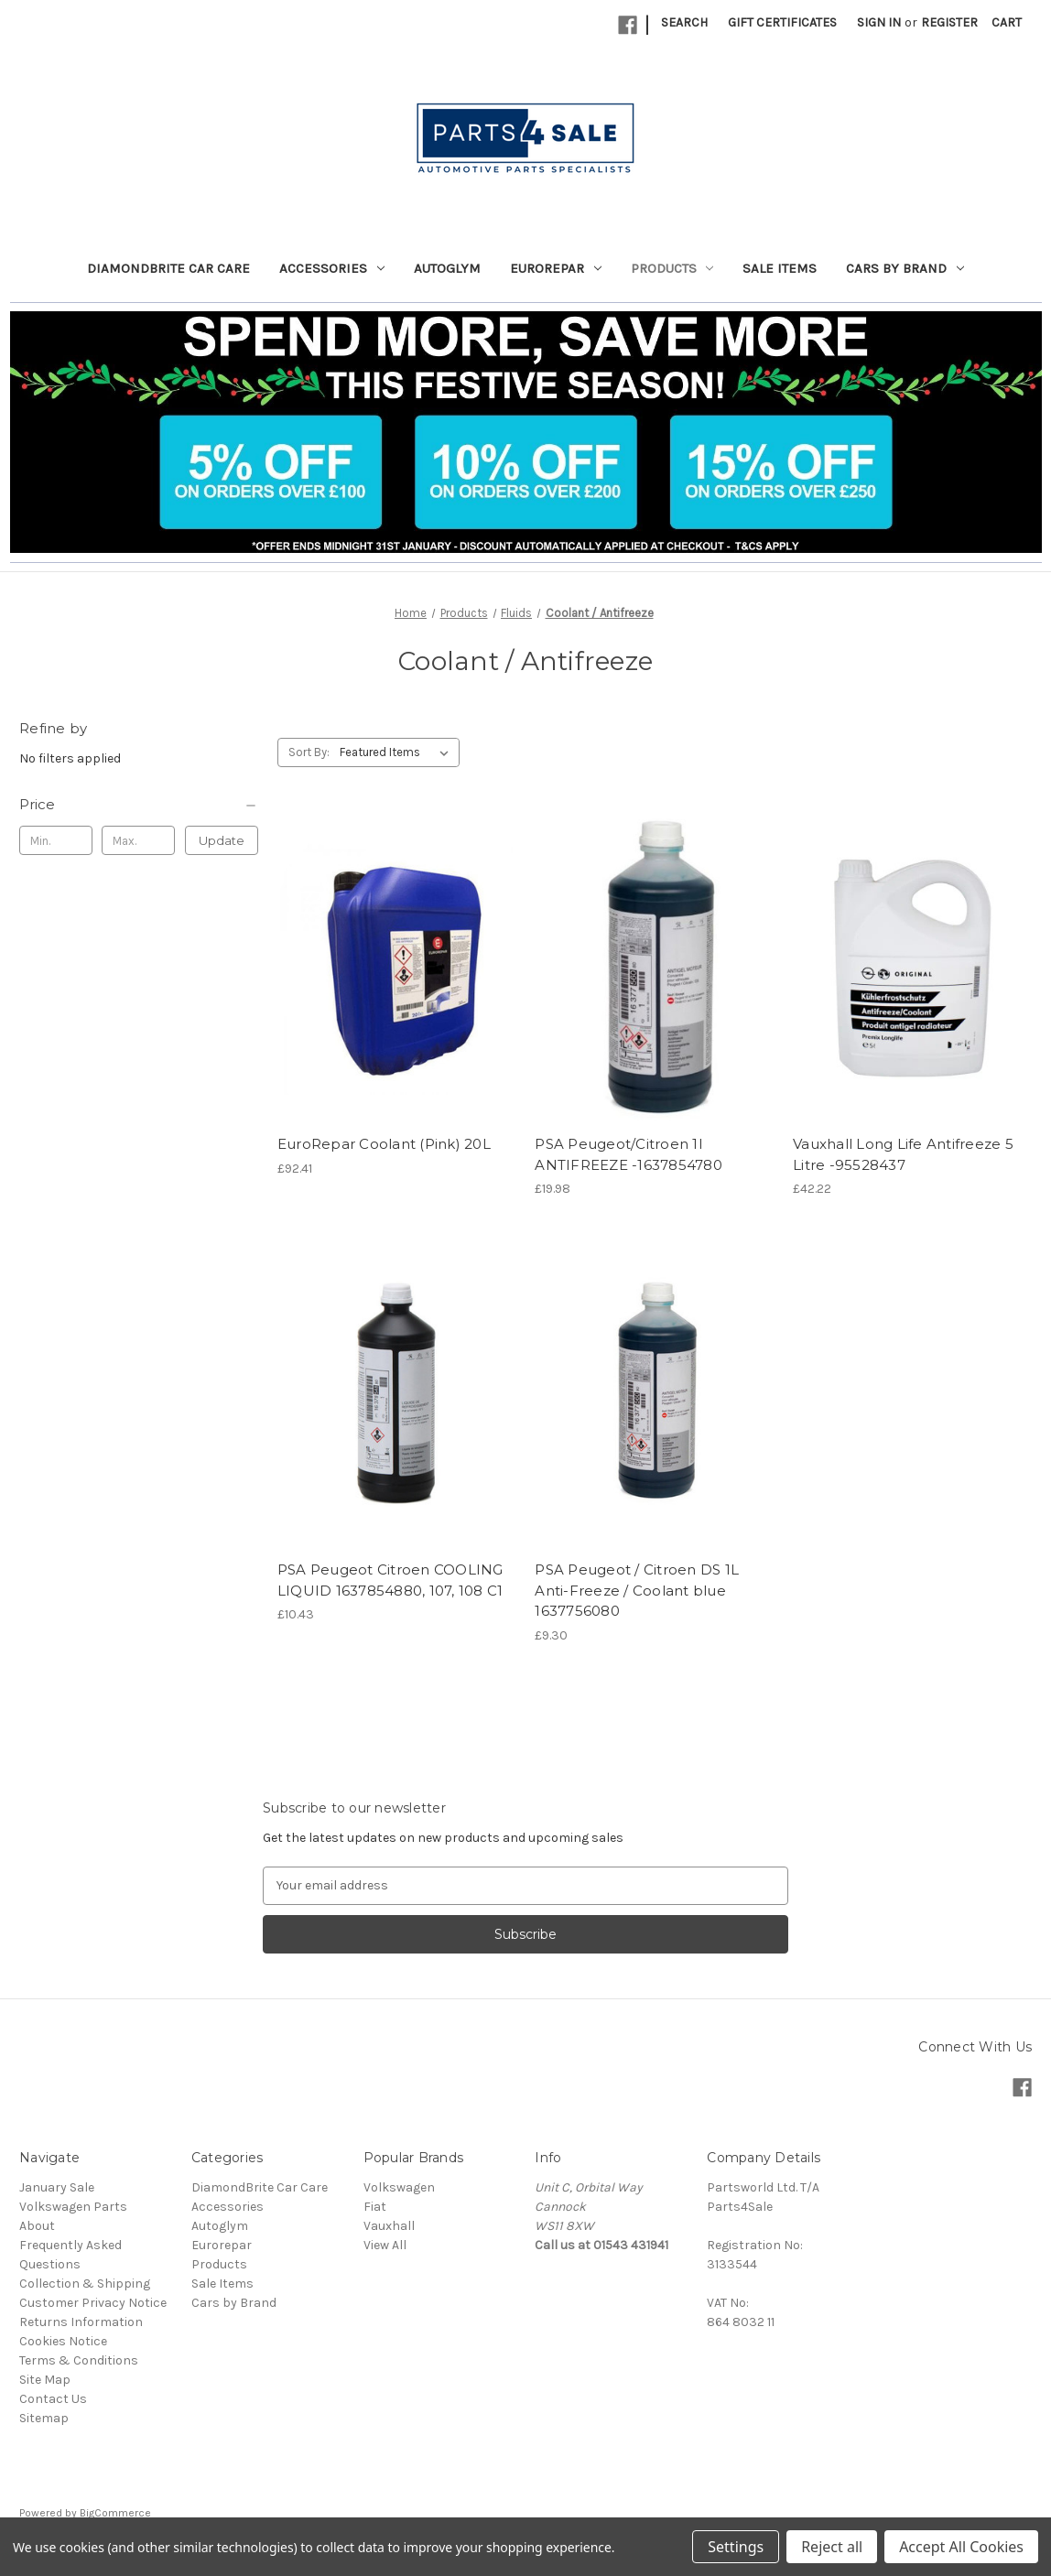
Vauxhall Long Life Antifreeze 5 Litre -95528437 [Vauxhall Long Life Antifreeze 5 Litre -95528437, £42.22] (903, 1154)
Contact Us (53, 2399)
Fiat (374, 2206)
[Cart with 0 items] (1006, 22)
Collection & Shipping (84, 2283)
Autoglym (447, 268)
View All (384, 2245)
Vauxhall (389, 2226)
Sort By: (309, 752)
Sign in (879, 22)
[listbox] (398, 752)
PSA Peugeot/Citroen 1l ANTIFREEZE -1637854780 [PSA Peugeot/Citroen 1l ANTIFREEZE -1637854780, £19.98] (628, 1154)
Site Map (44, 2379)
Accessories (332, 268)
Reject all (831, 2547)
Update (221, 840)
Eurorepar (555, 268)
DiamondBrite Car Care (168, 268)
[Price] (138, 805)
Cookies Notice (63, 2341)
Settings (736, 2547)
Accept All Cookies (961, 2547)
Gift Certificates (782, 22)
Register (949, 22)
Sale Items (779, 268)
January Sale (56, 2187)
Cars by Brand (905, 268)
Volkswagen (399, 2187)
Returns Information (81, 2322)
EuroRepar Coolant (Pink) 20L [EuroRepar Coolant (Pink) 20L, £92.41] (384, 1144)
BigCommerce (115, 2512)
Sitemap (44, 2418)
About (37, 2226)
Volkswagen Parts (73, 2206)
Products (672, 268)
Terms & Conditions (78, 2360)
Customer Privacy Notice (93, 2303)
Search (684, 22)
